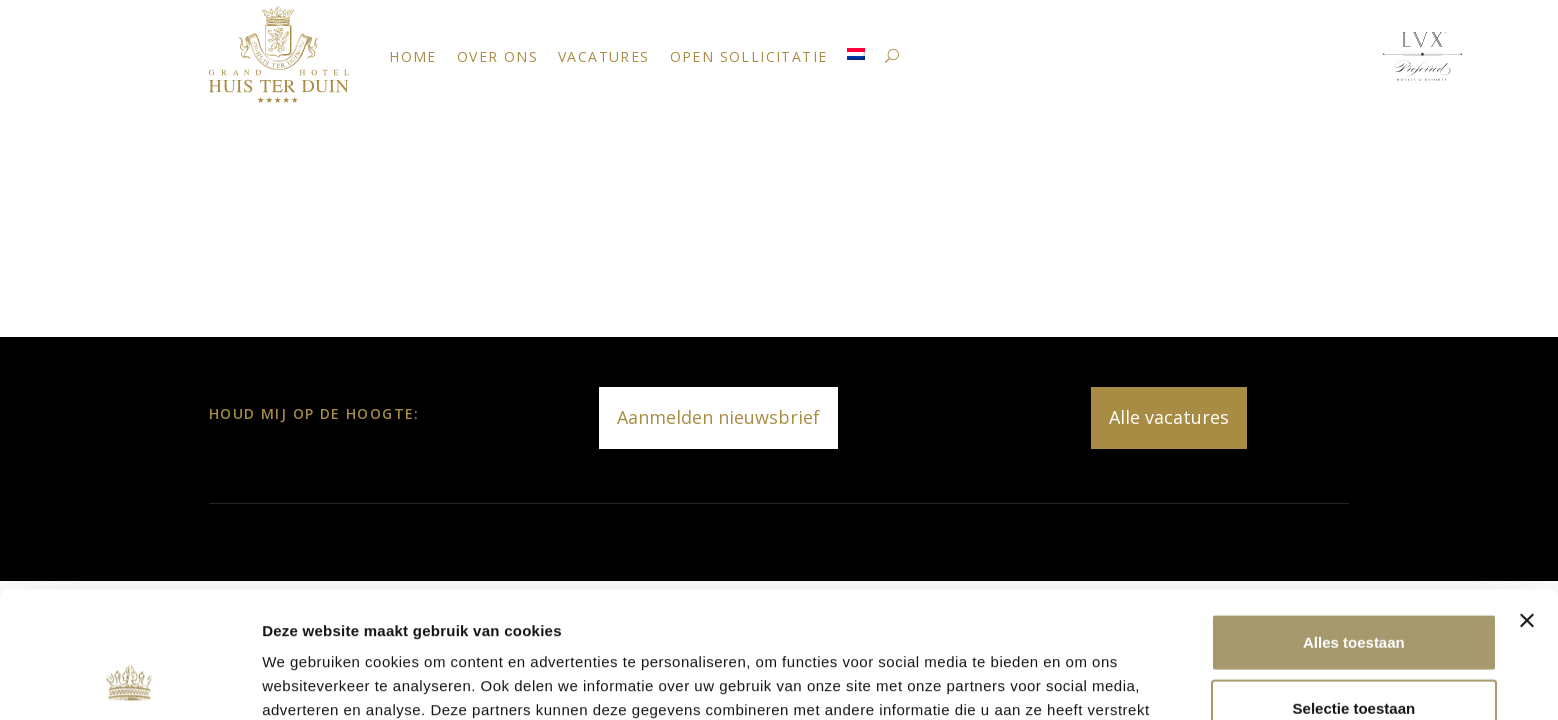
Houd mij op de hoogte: (314, 413)
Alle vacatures (1169, 417)
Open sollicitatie (749, 56)
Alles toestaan (1354, 523)
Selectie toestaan (1354, 589)
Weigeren (1353, 654)
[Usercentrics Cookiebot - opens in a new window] (129, 681)
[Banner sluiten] (1527, 502)
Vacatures (604, 56)
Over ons (497, 56)
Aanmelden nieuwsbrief (718, 417)
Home (413, 56)
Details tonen (1080, 680)
